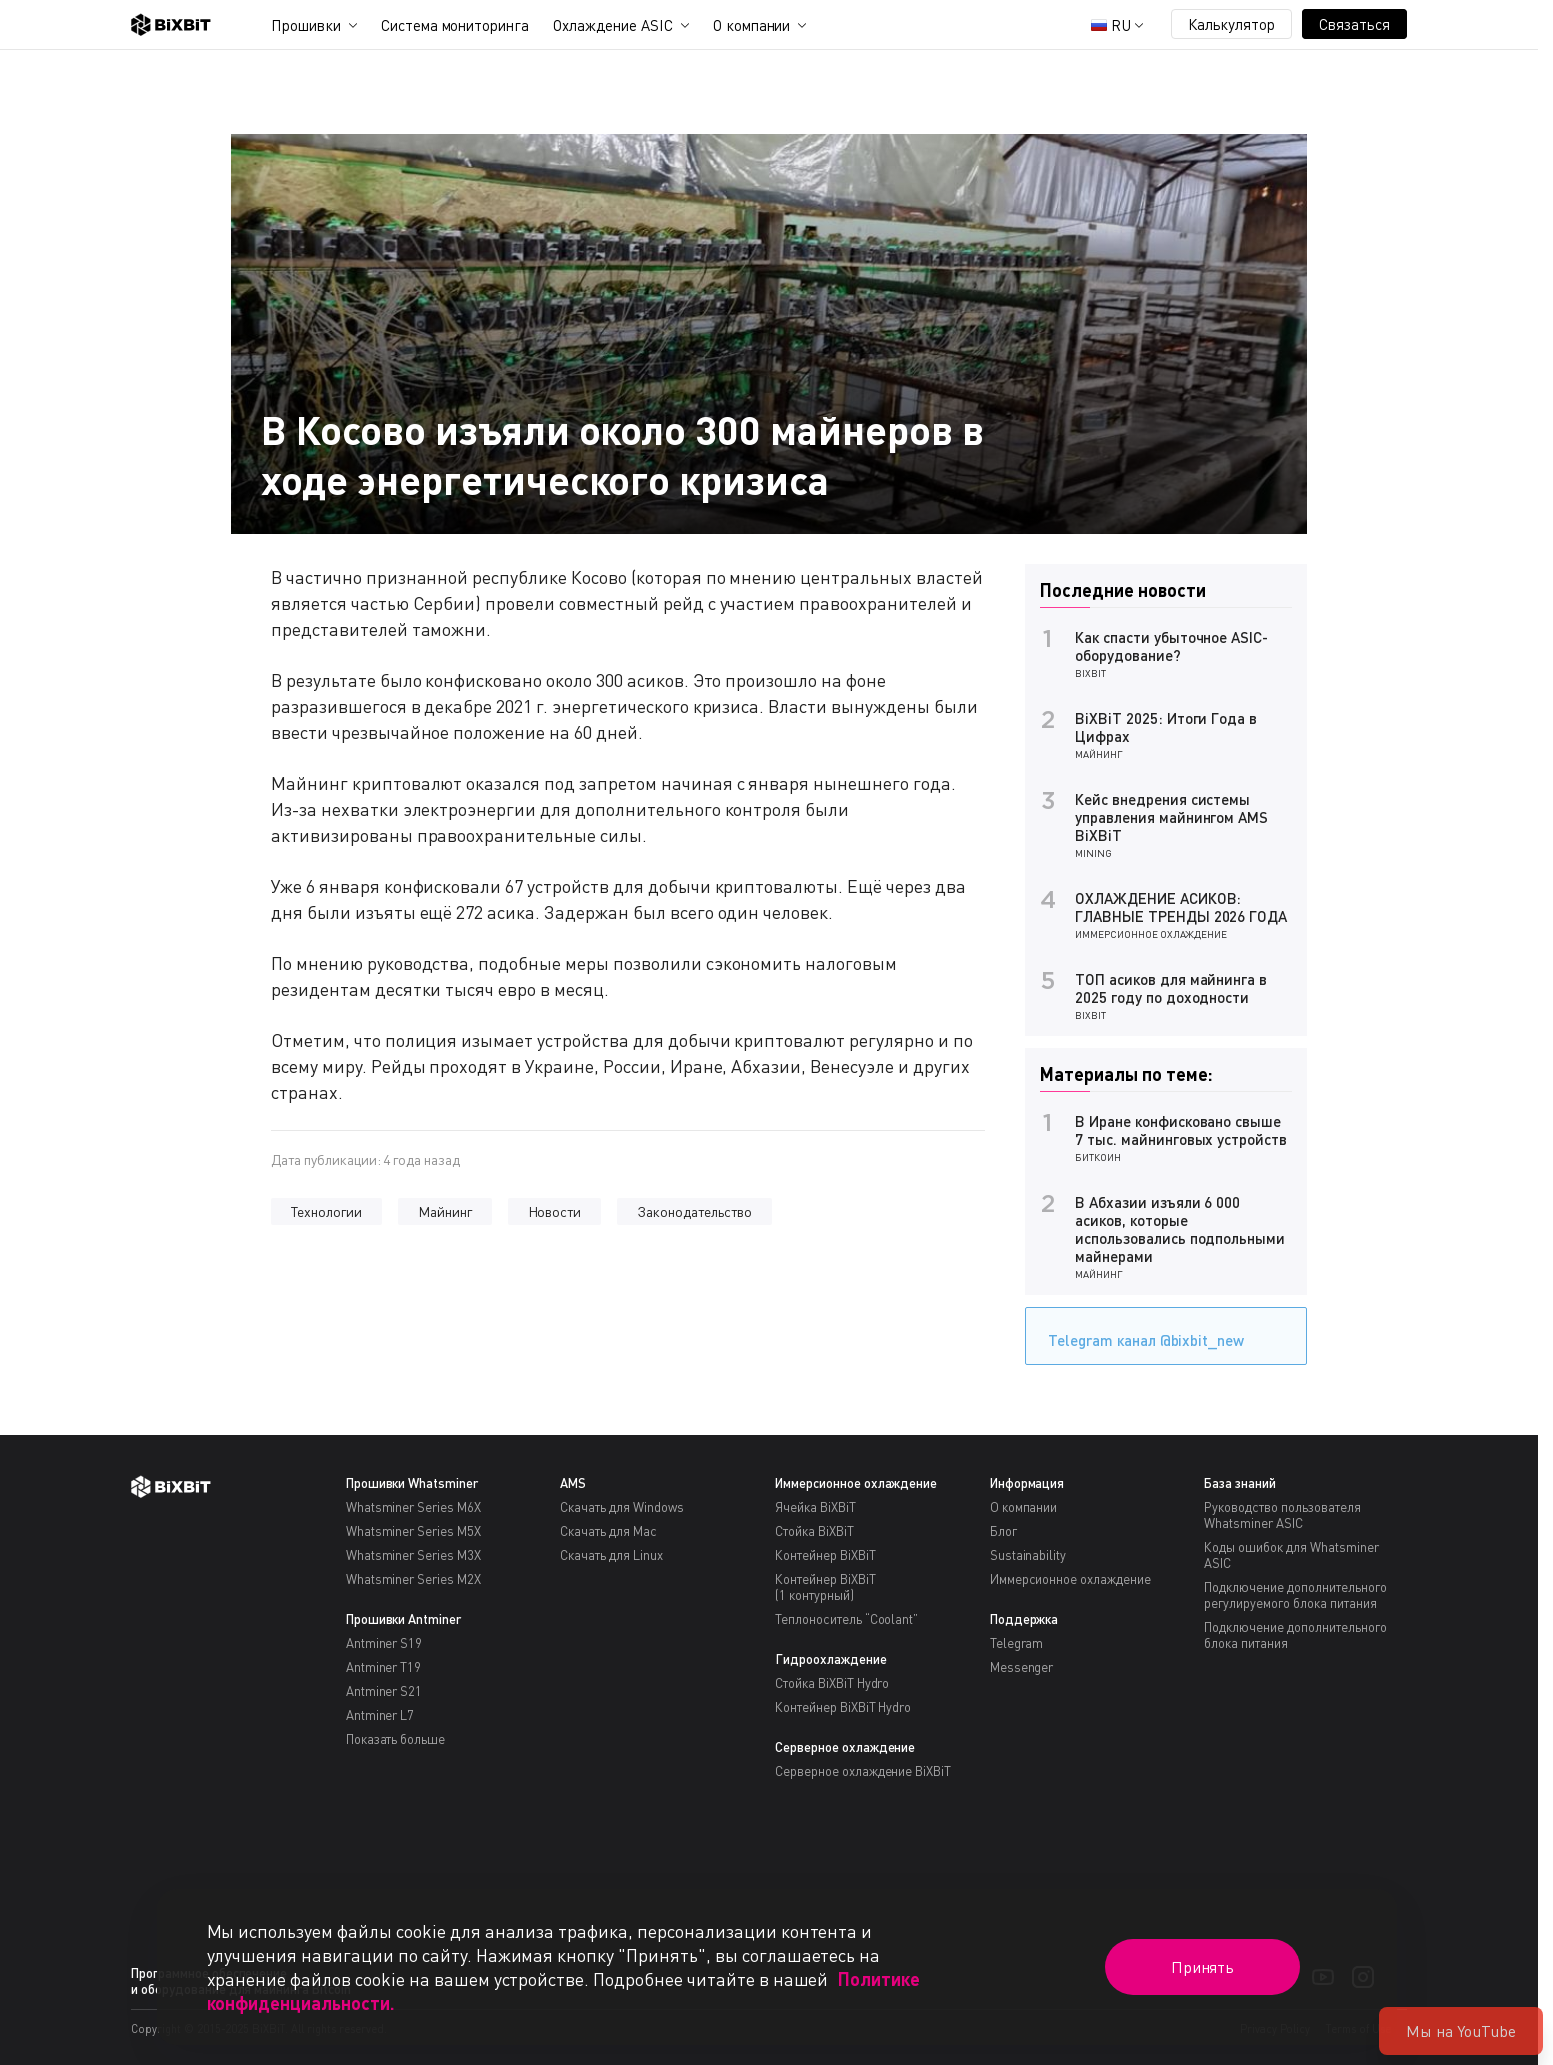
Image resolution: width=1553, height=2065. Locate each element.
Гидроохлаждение (831, 1659)
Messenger (1022, 1667)
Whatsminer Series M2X (413, 1579)
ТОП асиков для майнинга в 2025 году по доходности (1171, 988)
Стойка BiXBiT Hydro (832, 1683)
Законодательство (694, 1211)
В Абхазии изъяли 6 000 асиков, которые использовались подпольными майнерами (1180, 1229)
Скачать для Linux (611, 1555)
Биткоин (1098, 1157)
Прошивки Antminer (404, 1619)
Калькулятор (1232, 24)
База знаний (1240, 1483)
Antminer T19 (384, 1667)
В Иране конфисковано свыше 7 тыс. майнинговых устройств (1181, 1130)
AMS (573, 1483)
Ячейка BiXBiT (815, 1507)
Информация (1027, 1483)
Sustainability (1028, 1555)
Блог (1003, 1531)
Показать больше (396, 1739)
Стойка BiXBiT (814, 1531)
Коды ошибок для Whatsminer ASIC (1291, 1555)
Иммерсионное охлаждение (1151, 934)
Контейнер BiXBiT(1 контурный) (825, 1587)
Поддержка (1024, 1619)
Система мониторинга (455, 25)
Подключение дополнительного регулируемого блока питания (1295, 1595)
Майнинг (445, 1211)
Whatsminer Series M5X (413, 1531)
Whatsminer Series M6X (413, 1507)
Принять (1203, 1967)
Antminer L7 (380, 1715)
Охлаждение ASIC (613, 25)
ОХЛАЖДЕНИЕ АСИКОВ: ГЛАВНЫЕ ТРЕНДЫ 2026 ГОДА (1181, 907)
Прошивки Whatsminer (412, 1483)
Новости (555, 1211)
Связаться (1354, 24)
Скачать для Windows (621, 1507)
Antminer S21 (384, 1691)
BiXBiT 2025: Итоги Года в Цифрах (1166, 727)
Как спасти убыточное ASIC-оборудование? (1171, 646)
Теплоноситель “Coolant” (846, 1619)
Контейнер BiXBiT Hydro (843, 1707)
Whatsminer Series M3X (413, 1555)
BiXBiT (1090, 673)
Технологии (326, 1211)
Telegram (1017, 1643)
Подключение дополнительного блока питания (1295, 1635)
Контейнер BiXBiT (825, 1555)
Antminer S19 (384, 1643)
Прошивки (306, 25)
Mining (1093, 853)
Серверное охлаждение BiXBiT (863, 1771)
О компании (752, 25)
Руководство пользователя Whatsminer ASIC (1282, 1515)
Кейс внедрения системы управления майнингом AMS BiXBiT (1171, 817)
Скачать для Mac (608, 1531)
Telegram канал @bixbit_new (1141, 1333)
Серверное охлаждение (845, 1747)
